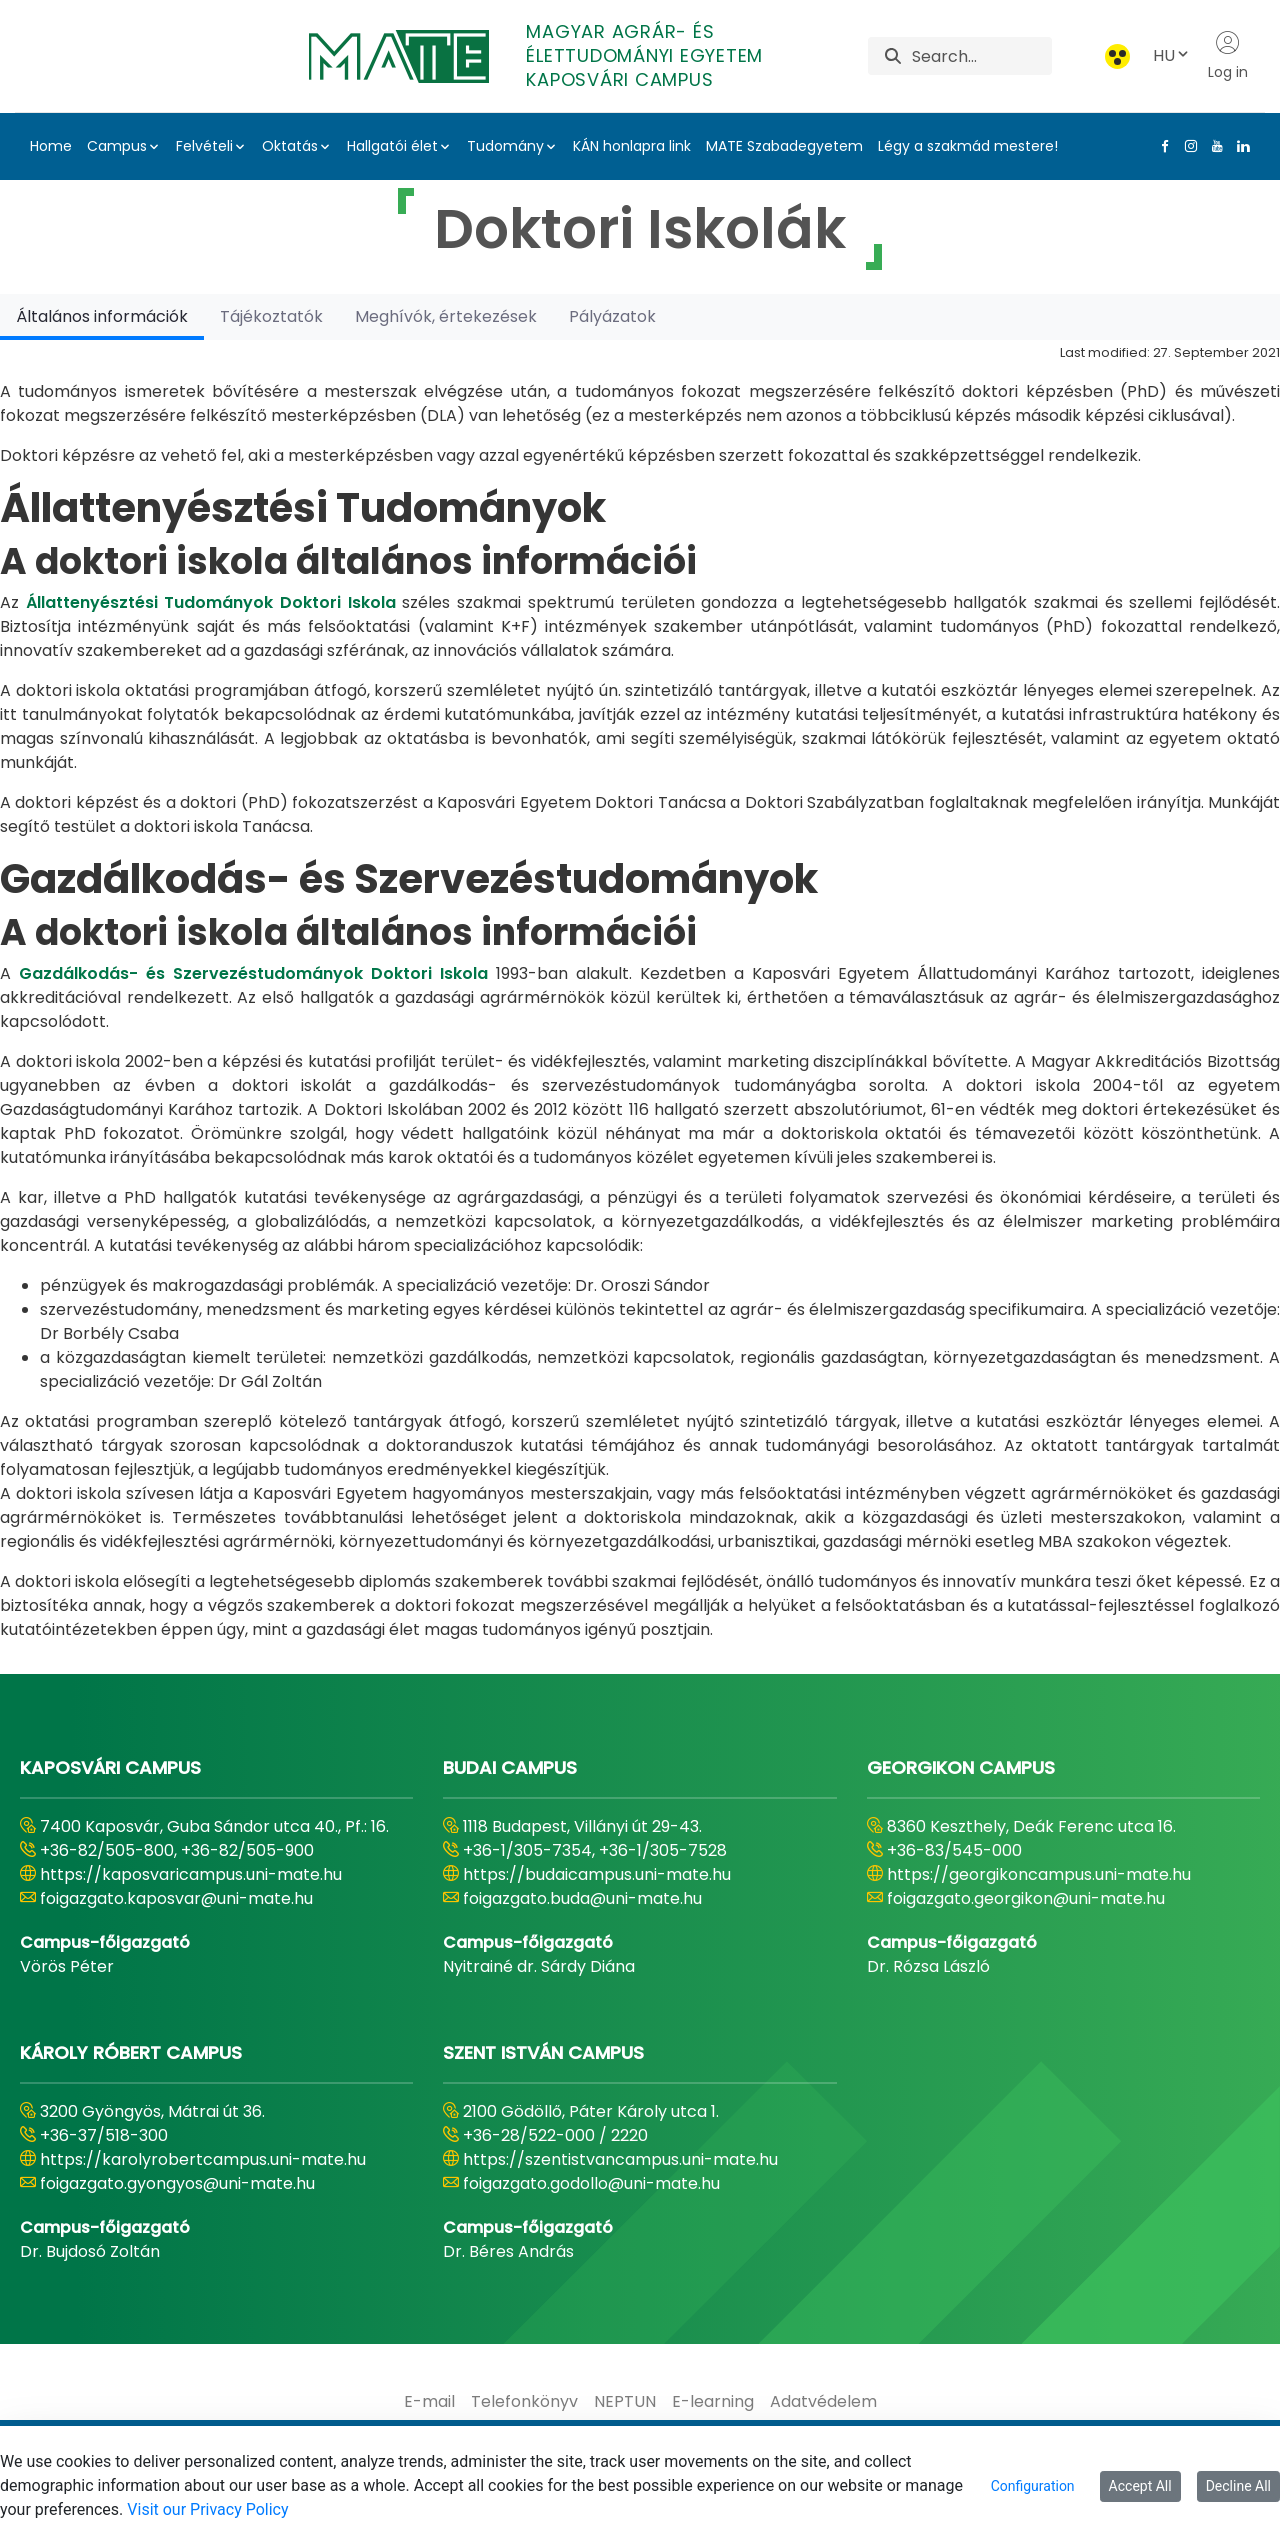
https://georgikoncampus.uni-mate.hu (1039, 1874)
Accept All (1140, 2486)
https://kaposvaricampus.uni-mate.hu (191, 1874)
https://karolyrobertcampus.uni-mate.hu (203, 2159)
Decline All (1238, 2486)
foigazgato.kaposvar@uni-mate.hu (176, 1898)
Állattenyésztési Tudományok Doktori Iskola (211, 602)
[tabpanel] (640, 991)
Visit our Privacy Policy (207, 2509)
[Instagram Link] (1187, 146)
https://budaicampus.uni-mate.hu (597, 1874)
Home (51, 146)
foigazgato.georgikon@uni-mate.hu (1026, 1898)
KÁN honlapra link (632, 146)
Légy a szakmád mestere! (968, 146)
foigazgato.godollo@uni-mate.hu (591, 2183)
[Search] (981, 56)
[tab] (102, 316)
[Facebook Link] (1161, 146)
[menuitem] (429, 2402)
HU (1172, 55)
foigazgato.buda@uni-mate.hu (582, 1898)
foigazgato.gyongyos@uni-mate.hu (177, 2183)
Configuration (1033, 2486)
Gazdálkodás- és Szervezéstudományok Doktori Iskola (253, 973)
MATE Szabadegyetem (784, 146)
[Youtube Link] (1213, 146)
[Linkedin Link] (1239, 146)
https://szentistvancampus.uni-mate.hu (620, 2159)
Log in (1228, 56)
